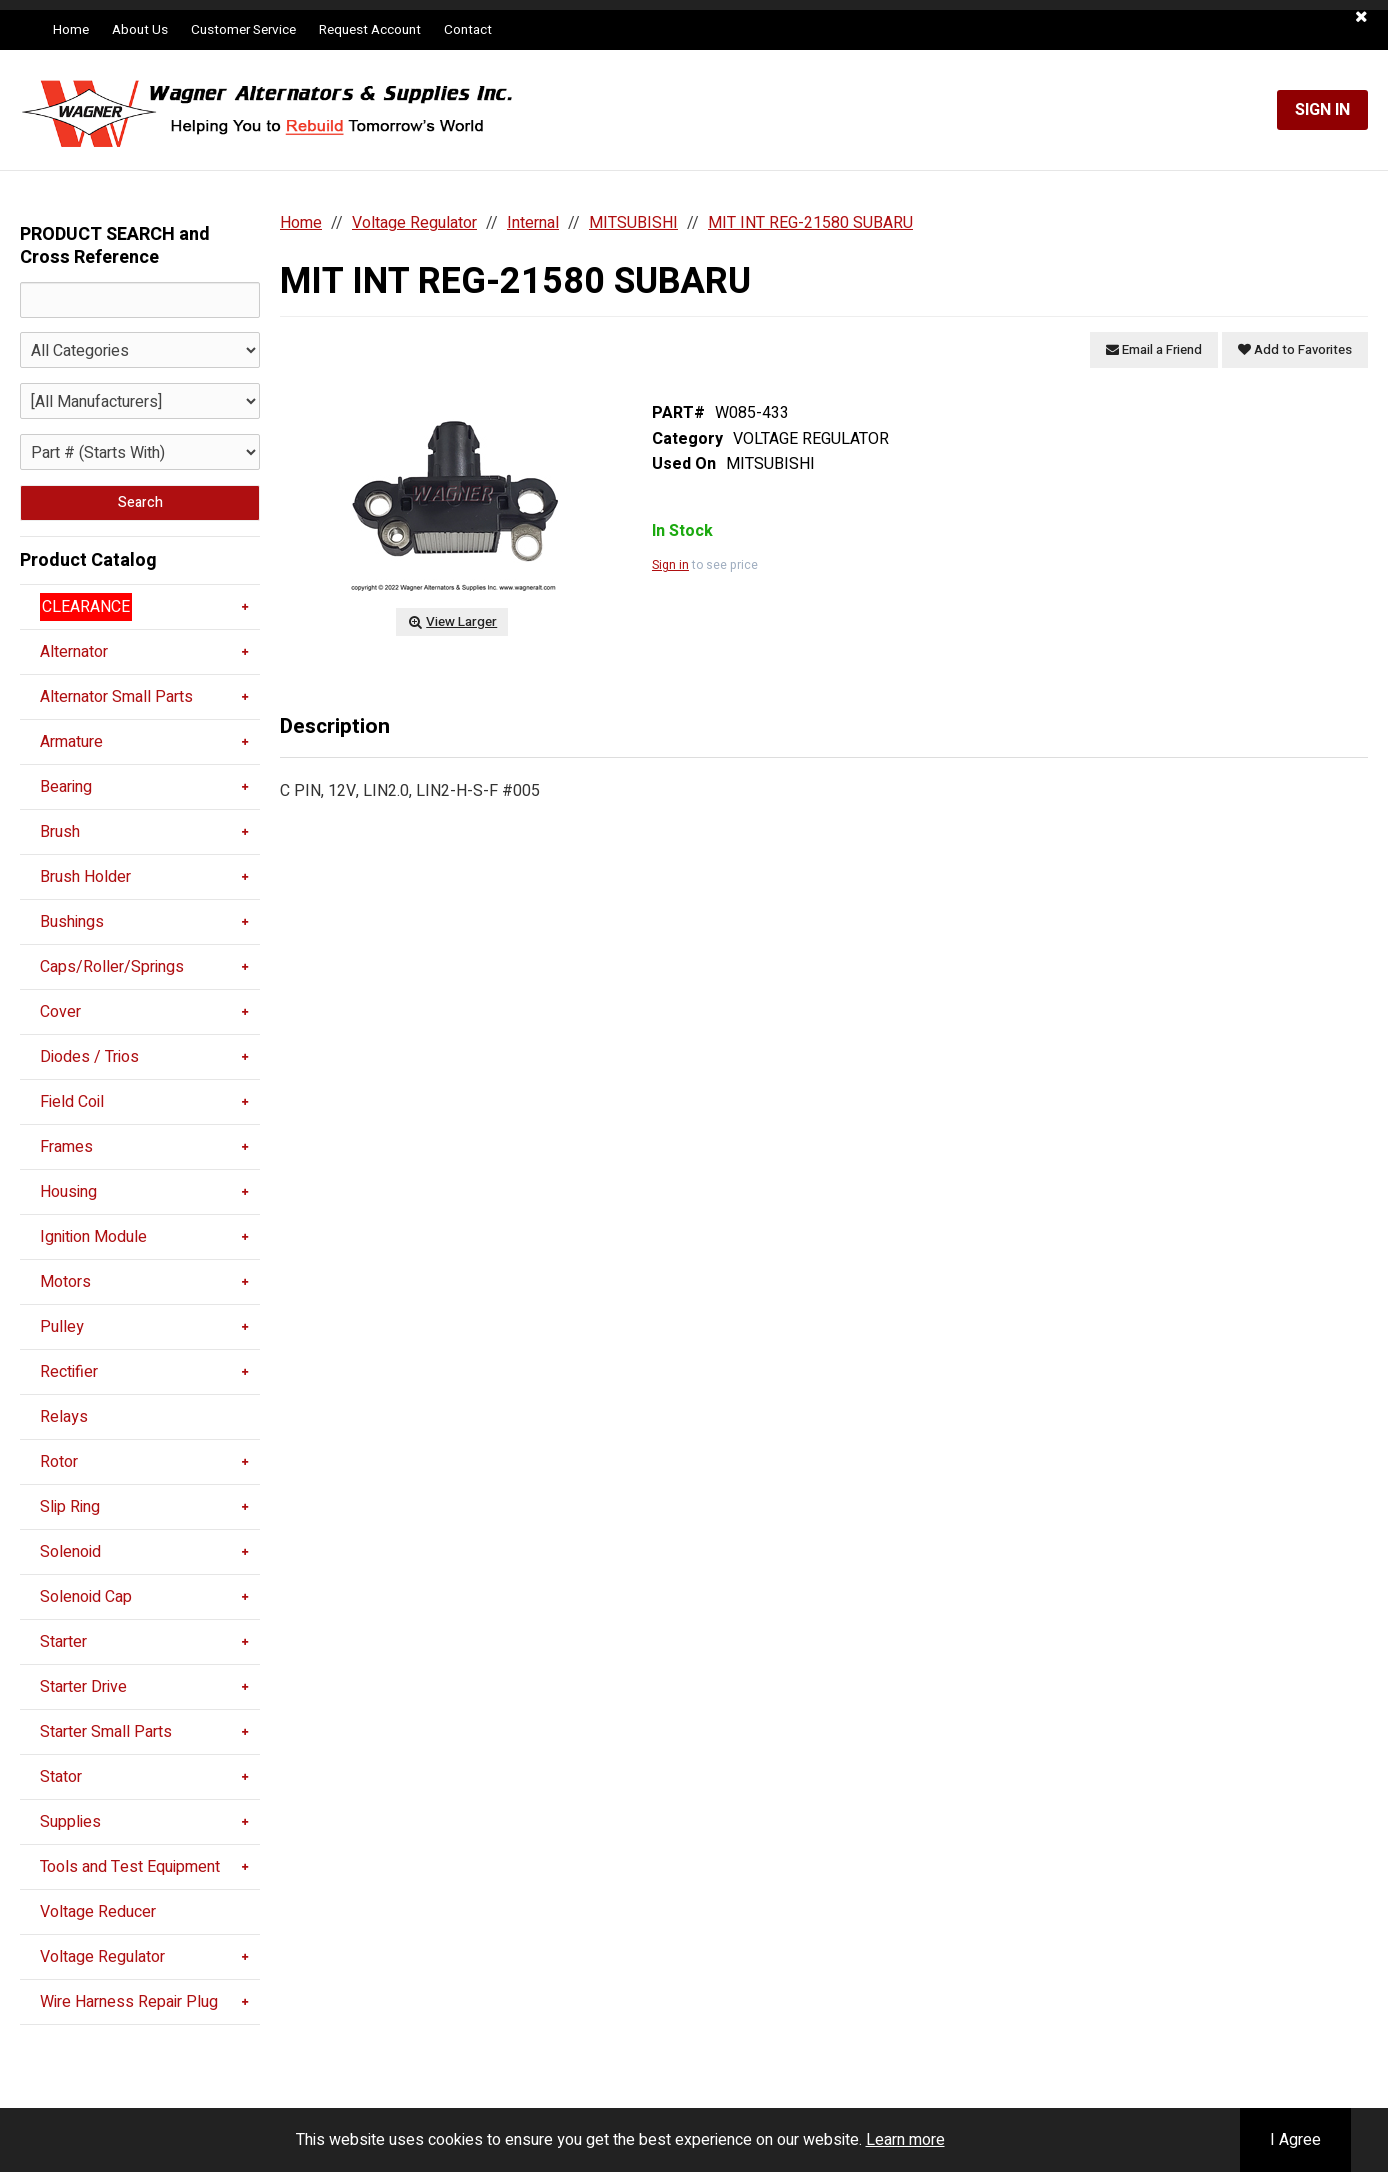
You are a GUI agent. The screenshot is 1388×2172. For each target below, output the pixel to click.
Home (71, 30)
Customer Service (243, 30)
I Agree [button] (1295, 2140)
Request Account (370, 30)
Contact (468, 30)
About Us (140, 30)
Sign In (1322, 110)
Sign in (670, 565)
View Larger (452, 622)
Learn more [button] (905, 2140)
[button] (1361, 17)
